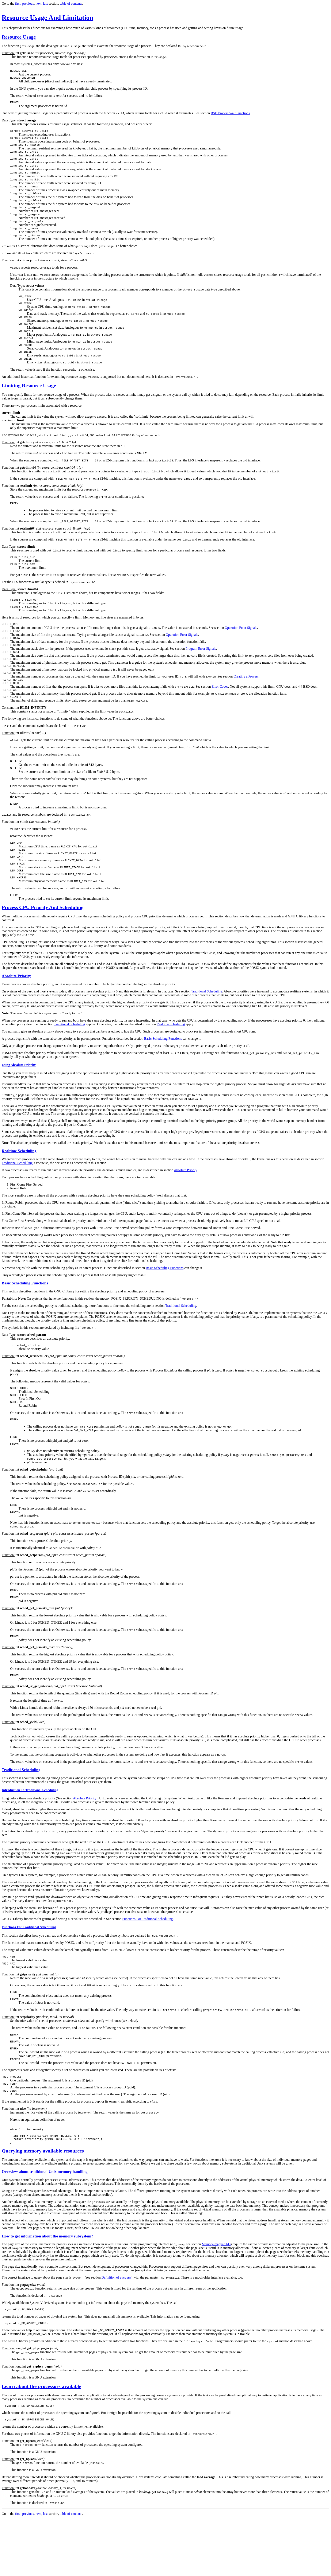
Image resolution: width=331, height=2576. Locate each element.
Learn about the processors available (41, 2442)
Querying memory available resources (43, 2205)
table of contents (71, 3)
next (38, 3)
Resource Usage (19, 37)
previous (28, 3)
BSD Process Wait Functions (230, 115)
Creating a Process (246, 703)
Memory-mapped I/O (216, 2298)
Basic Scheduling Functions (163, 1074)
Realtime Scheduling (171, 1059)
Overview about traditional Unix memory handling (45, 2226)
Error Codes (220, 714)
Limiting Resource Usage (29, 404)
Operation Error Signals (241, 650)
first (18, 3)
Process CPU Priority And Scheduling (43, 942)
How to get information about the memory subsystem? (47, 2290)
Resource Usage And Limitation (47, 17)
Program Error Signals (201, 672)
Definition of (117, 2332)
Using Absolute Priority (19, 1100)
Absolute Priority (16, 1011)
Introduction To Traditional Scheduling (30, 1833)
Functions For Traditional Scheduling (147, 1962)
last (45, 3)
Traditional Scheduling (206, 1027)
